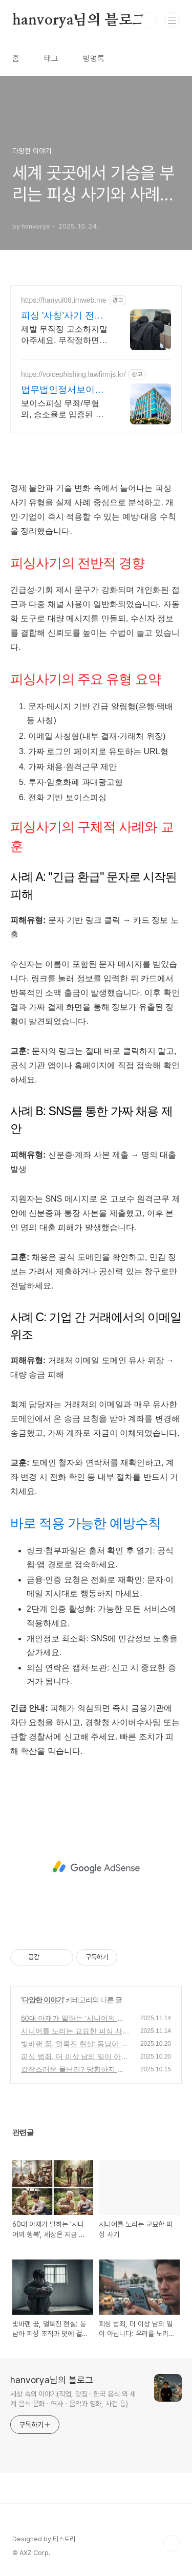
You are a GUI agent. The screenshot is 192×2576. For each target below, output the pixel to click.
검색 (149, 20)
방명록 (93, 58)
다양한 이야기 (42, 2000)
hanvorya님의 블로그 (79, 20)
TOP (171, 2543)
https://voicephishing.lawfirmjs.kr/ (73, 374)
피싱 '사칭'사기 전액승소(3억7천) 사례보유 (62, 316)
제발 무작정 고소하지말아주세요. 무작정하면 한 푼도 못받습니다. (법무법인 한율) (64, 335)
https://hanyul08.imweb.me (63, 300)
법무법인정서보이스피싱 (62, 390)
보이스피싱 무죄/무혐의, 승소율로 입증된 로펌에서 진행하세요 (62, 409)
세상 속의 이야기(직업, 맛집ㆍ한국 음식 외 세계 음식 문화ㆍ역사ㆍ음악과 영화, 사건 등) (73, 2399)
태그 (51, 58)
